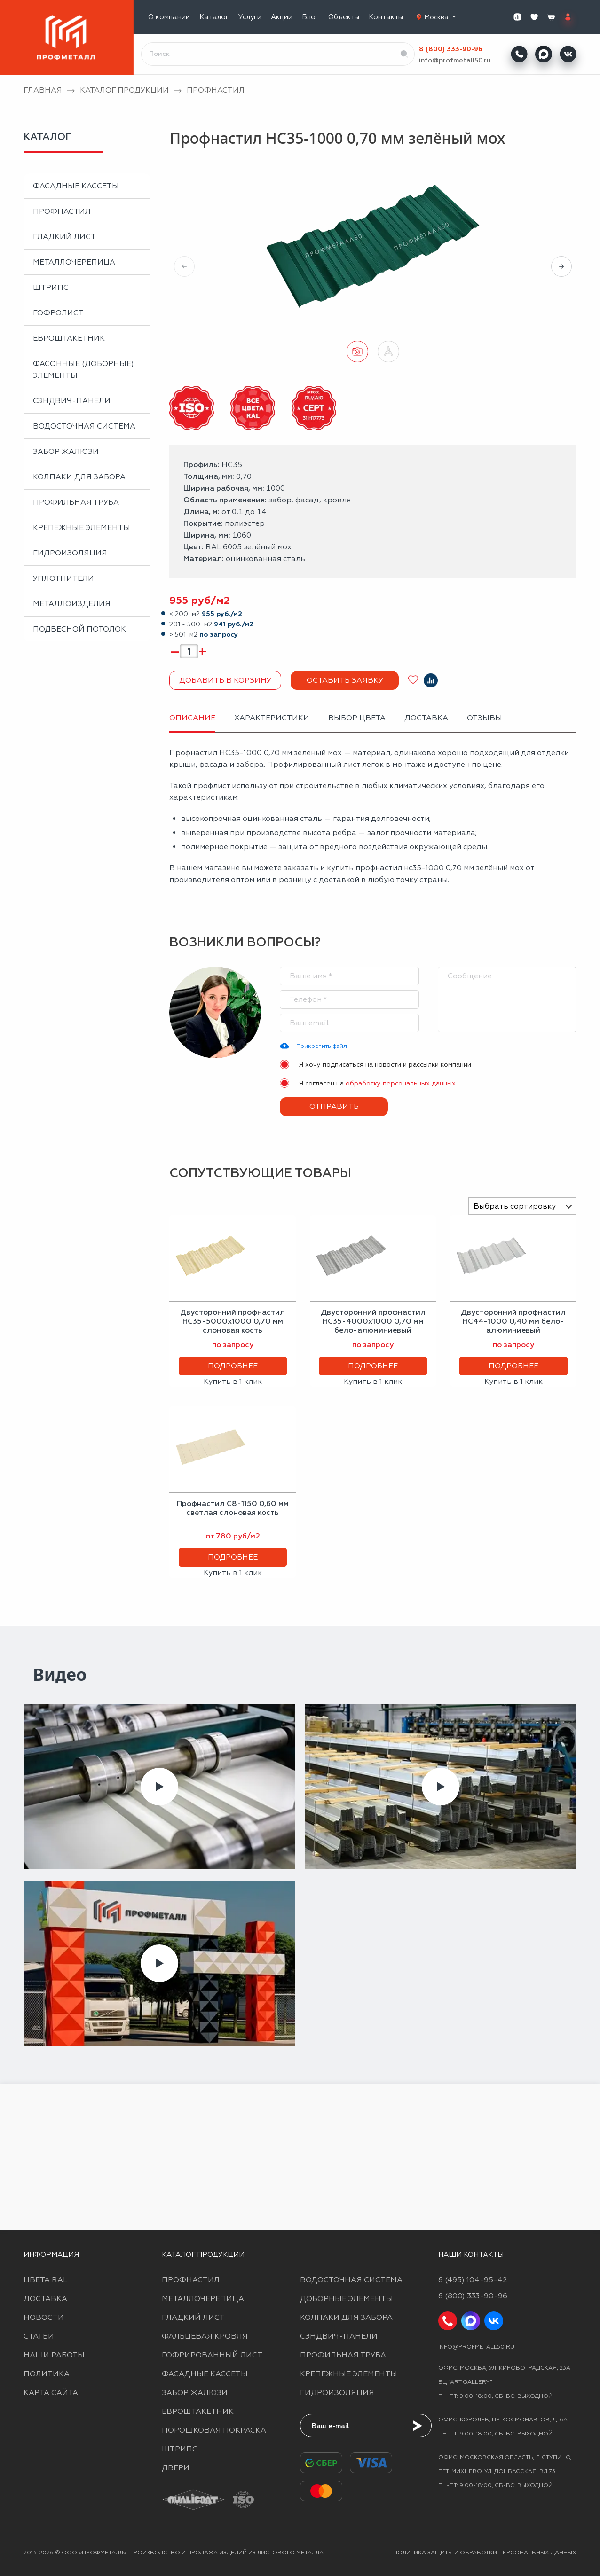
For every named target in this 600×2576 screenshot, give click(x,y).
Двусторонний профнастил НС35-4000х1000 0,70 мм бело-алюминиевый (373, 1321)
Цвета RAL (46, 2279)
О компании (169, 17)
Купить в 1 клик (233, 1381)
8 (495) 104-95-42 (472, 2279)
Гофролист (58, 312)
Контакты (386, 17)
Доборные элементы (346, 2298)
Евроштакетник (69, 338)
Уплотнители (63, 578)
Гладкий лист (64, 236)
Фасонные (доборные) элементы (83, 369)
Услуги (249, 17)
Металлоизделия (72, 603)
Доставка (45, 2298)
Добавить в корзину (225, 680)
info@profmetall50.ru (455, 60)
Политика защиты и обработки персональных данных (484, 2552)
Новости (44, 2317)
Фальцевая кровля (205, 2336)
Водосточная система (84, 426)
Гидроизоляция (70, 552)
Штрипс (51, 287)
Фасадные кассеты (76, 185)
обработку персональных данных (401, 1083)
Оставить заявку (345, 680)
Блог (310, 17)
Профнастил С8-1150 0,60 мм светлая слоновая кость (233, 1508)
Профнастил (62, 211)
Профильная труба (76, 502)
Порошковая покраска (214, 2430)
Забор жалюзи (66, 451)
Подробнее (233, 1365)
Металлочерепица (74, 262)
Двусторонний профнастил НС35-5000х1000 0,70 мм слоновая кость (232, 1321)
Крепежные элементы (81, 527)
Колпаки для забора (79, 476)
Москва (441, 17)
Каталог (214, 17)
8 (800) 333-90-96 (450, 49)
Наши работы (54, 2354)
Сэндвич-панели (72, 400)
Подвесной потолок (79, 628)
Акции (281, 17)
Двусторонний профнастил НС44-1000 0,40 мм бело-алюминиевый (513, 1321)
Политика (47, 2373)
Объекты (343, 17)
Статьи (39, 2336)
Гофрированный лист (212, 2354)
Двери (175, 2467)
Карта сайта (51, 2392)
